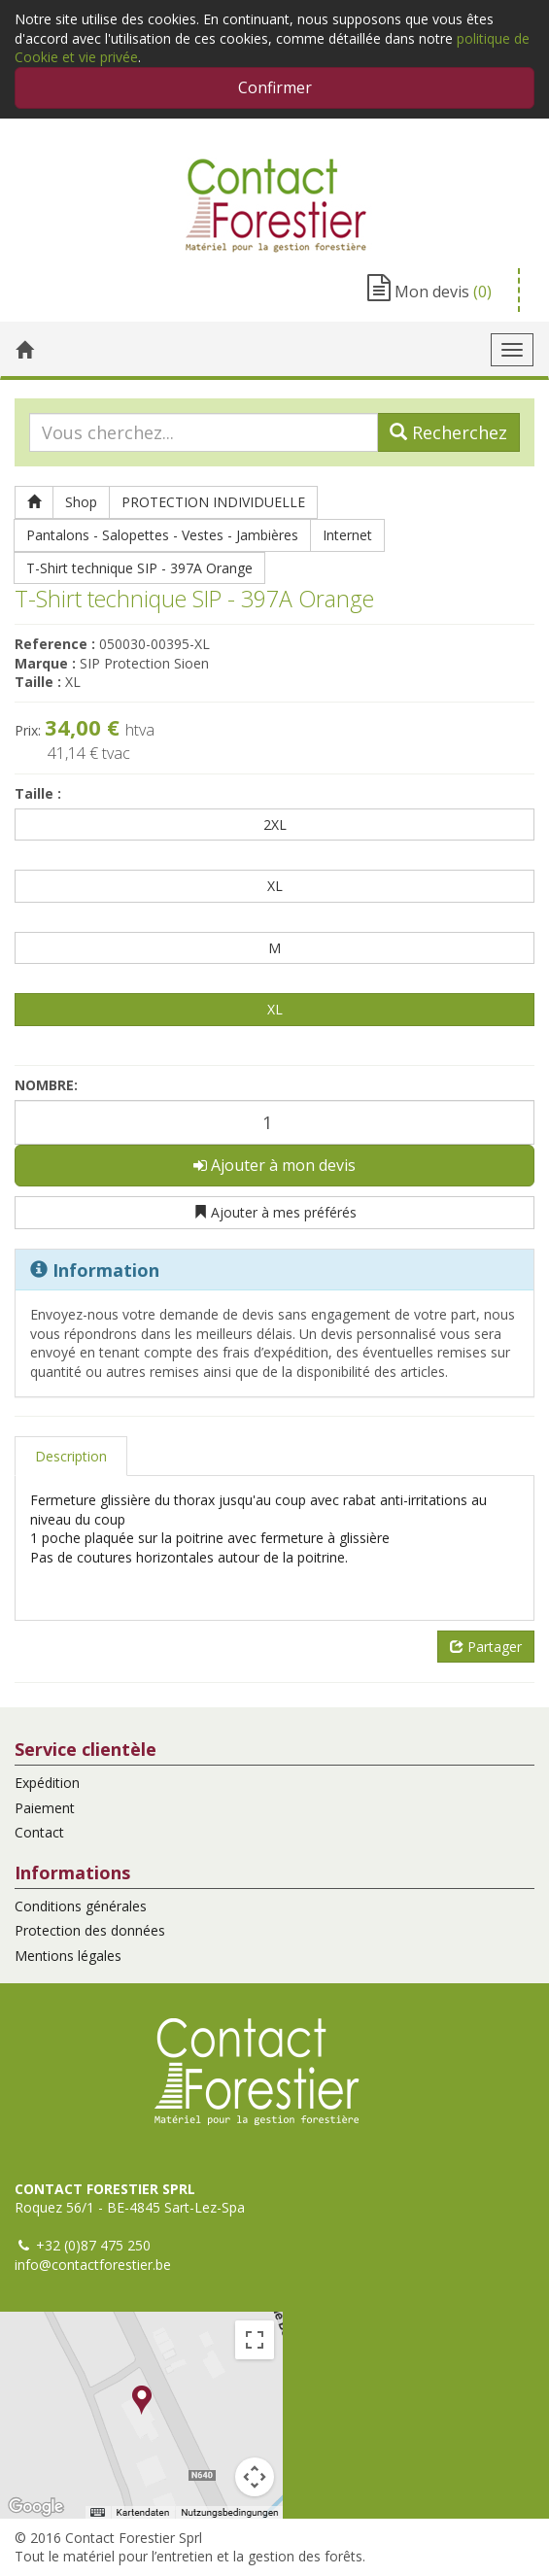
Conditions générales (81, 1906)
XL (275, 885)
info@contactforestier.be (93, 2264)
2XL (275, 824)
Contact (39, 1832)
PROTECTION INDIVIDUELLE (213, 502)
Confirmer (275, 87)
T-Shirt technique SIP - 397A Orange (139, 568)
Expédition (47, 1782)
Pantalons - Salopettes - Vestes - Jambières (162, 535)
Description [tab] (71, 1456)
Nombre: (46, 1085)
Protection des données (90, 1930)
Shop (81, 502)
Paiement (45, 1808)
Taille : (38, 793)
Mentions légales (68, 1955)
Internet (347, 535)
